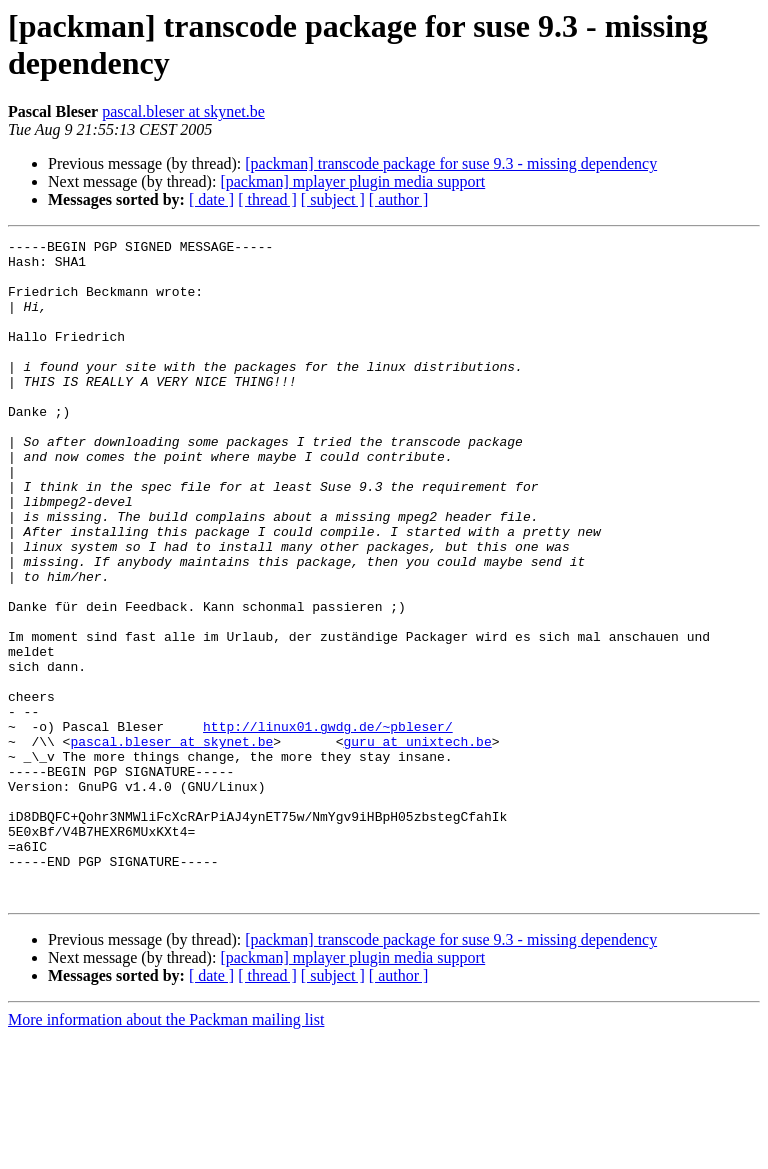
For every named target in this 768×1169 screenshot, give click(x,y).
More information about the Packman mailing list (166, 1151)
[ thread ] (267, 199)
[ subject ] (333, 199)
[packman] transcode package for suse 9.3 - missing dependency (451, 163)
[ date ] (211, 199)
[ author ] (399, 199)
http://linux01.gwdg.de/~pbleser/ (328, 825)
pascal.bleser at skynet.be (183, 111)
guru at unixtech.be (417, 843)
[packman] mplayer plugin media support (352, 181)
